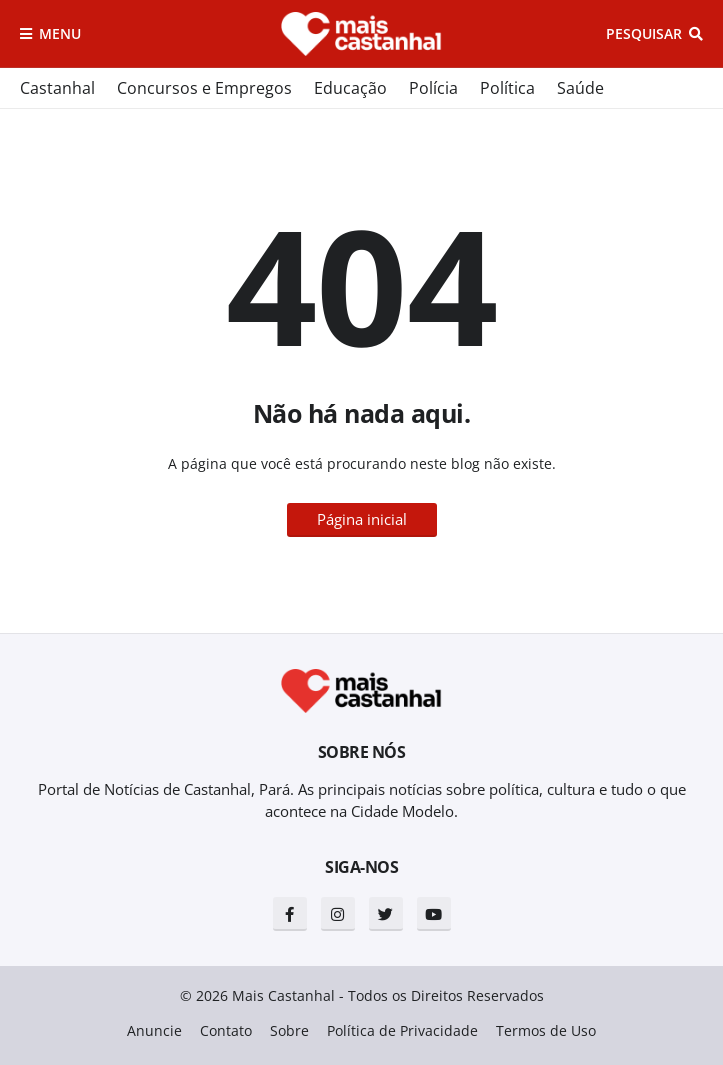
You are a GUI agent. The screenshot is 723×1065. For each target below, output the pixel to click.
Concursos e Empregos (204, 88)
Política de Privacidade (402, 1030)
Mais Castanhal (283, 995)
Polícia (433, 88)
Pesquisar (644, 33)
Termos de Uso (546, 1030)
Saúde (580, 88)
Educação (350, 88)
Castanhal (57, 88)
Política (507, 88)
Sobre (289, 1030)
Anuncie (154, 1030)
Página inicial (362, 519)
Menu (60, 33)
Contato (226, 1030)
